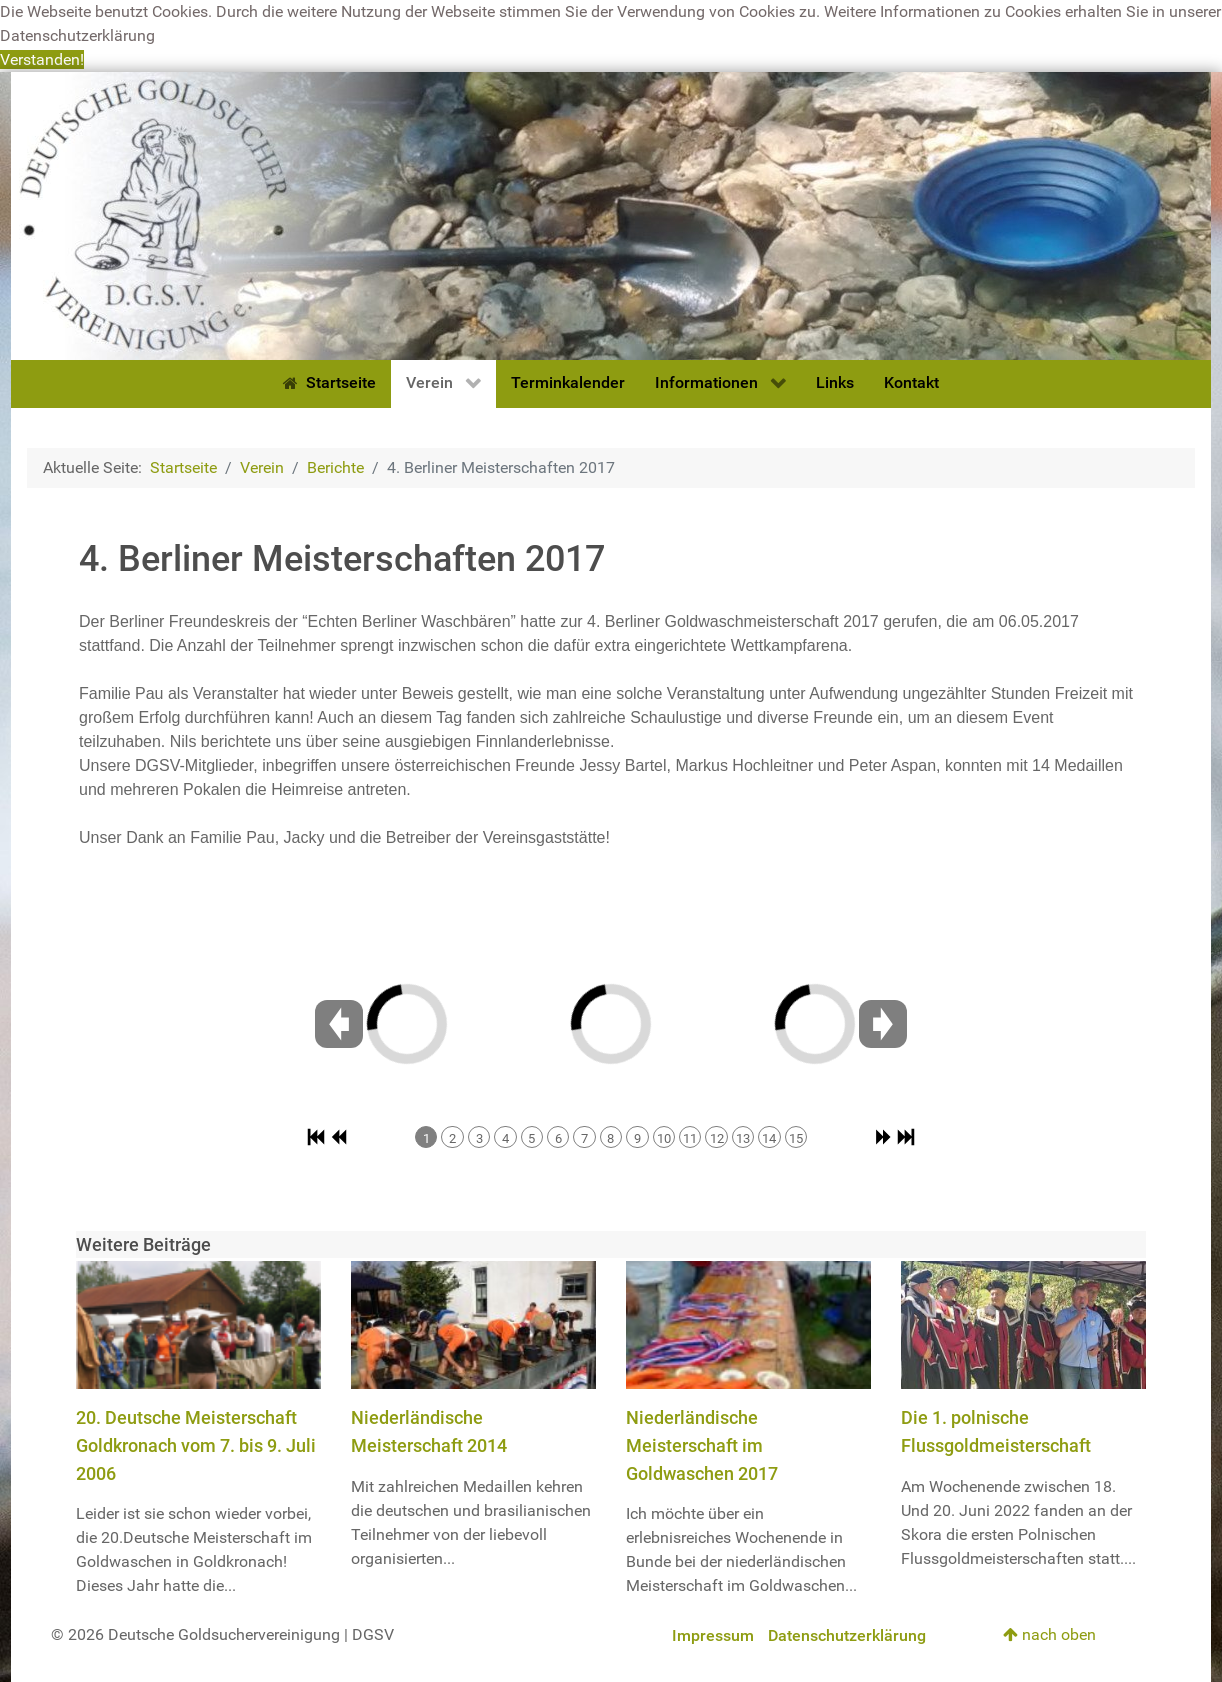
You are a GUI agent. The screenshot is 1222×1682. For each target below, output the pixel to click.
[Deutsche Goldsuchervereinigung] (611, 214)
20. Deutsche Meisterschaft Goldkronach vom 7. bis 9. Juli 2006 (196, 1445)
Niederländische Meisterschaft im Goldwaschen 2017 (702, 1445)
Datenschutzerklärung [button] (77, 35)
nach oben (1049, 1634)
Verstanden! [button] (42, 59)
